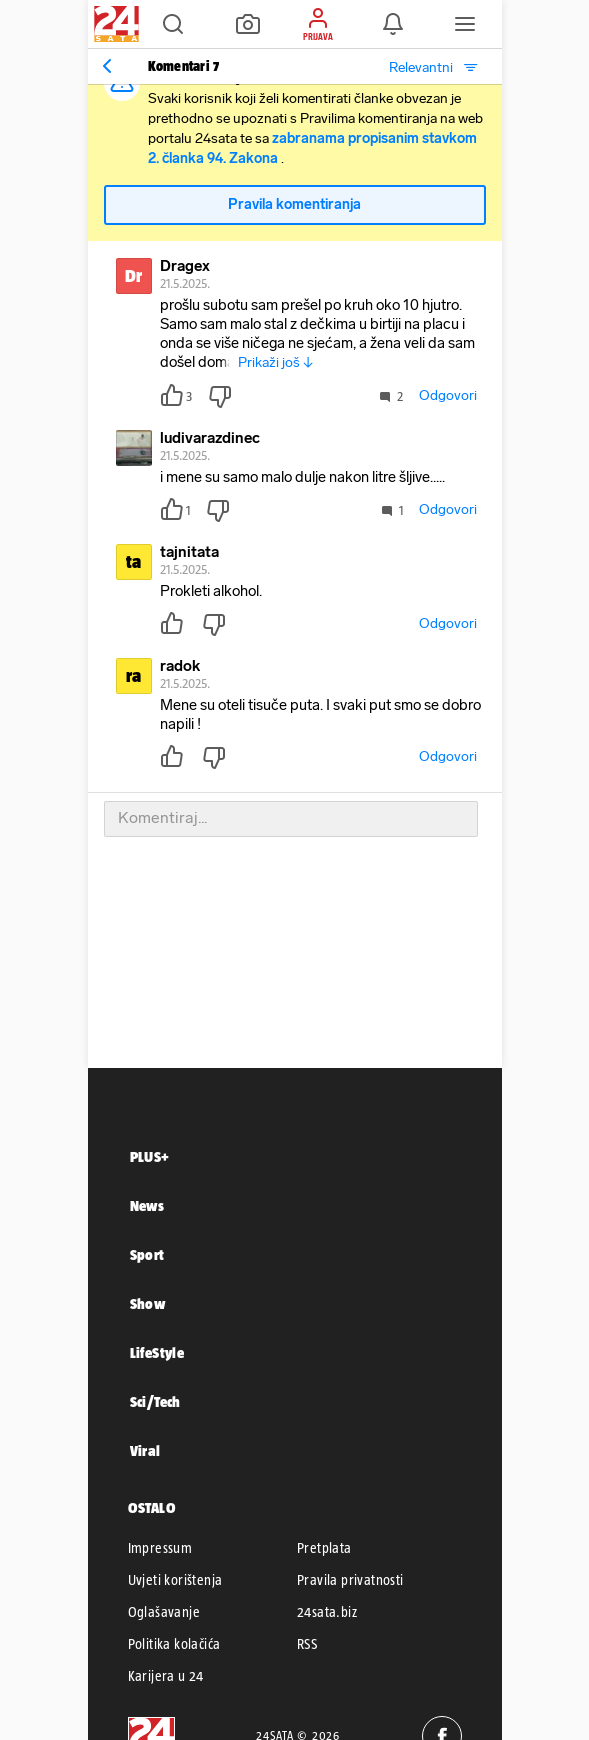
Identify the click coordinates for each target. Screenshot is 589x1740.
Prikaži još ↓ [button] (275, 362)
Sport (147, 1254)
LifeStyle (157, 1352)
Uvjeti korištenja (175, 1580)
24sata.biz (327, 1612)
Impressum (160, 1548)
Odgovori (448, 395)
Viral (145, 1450)
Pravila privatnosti (350, 1580)
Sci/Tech (155, 1401)
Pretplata (324, 1548)
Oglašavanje (164, 1612)
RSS (307, 1644)
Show (148, 1303)
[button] (173, 24)
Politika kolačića (174, 1644)
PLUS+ (150, 1156)
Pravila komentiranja (294, 204)
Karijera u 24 (166, 1676)
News (147, 1205)
